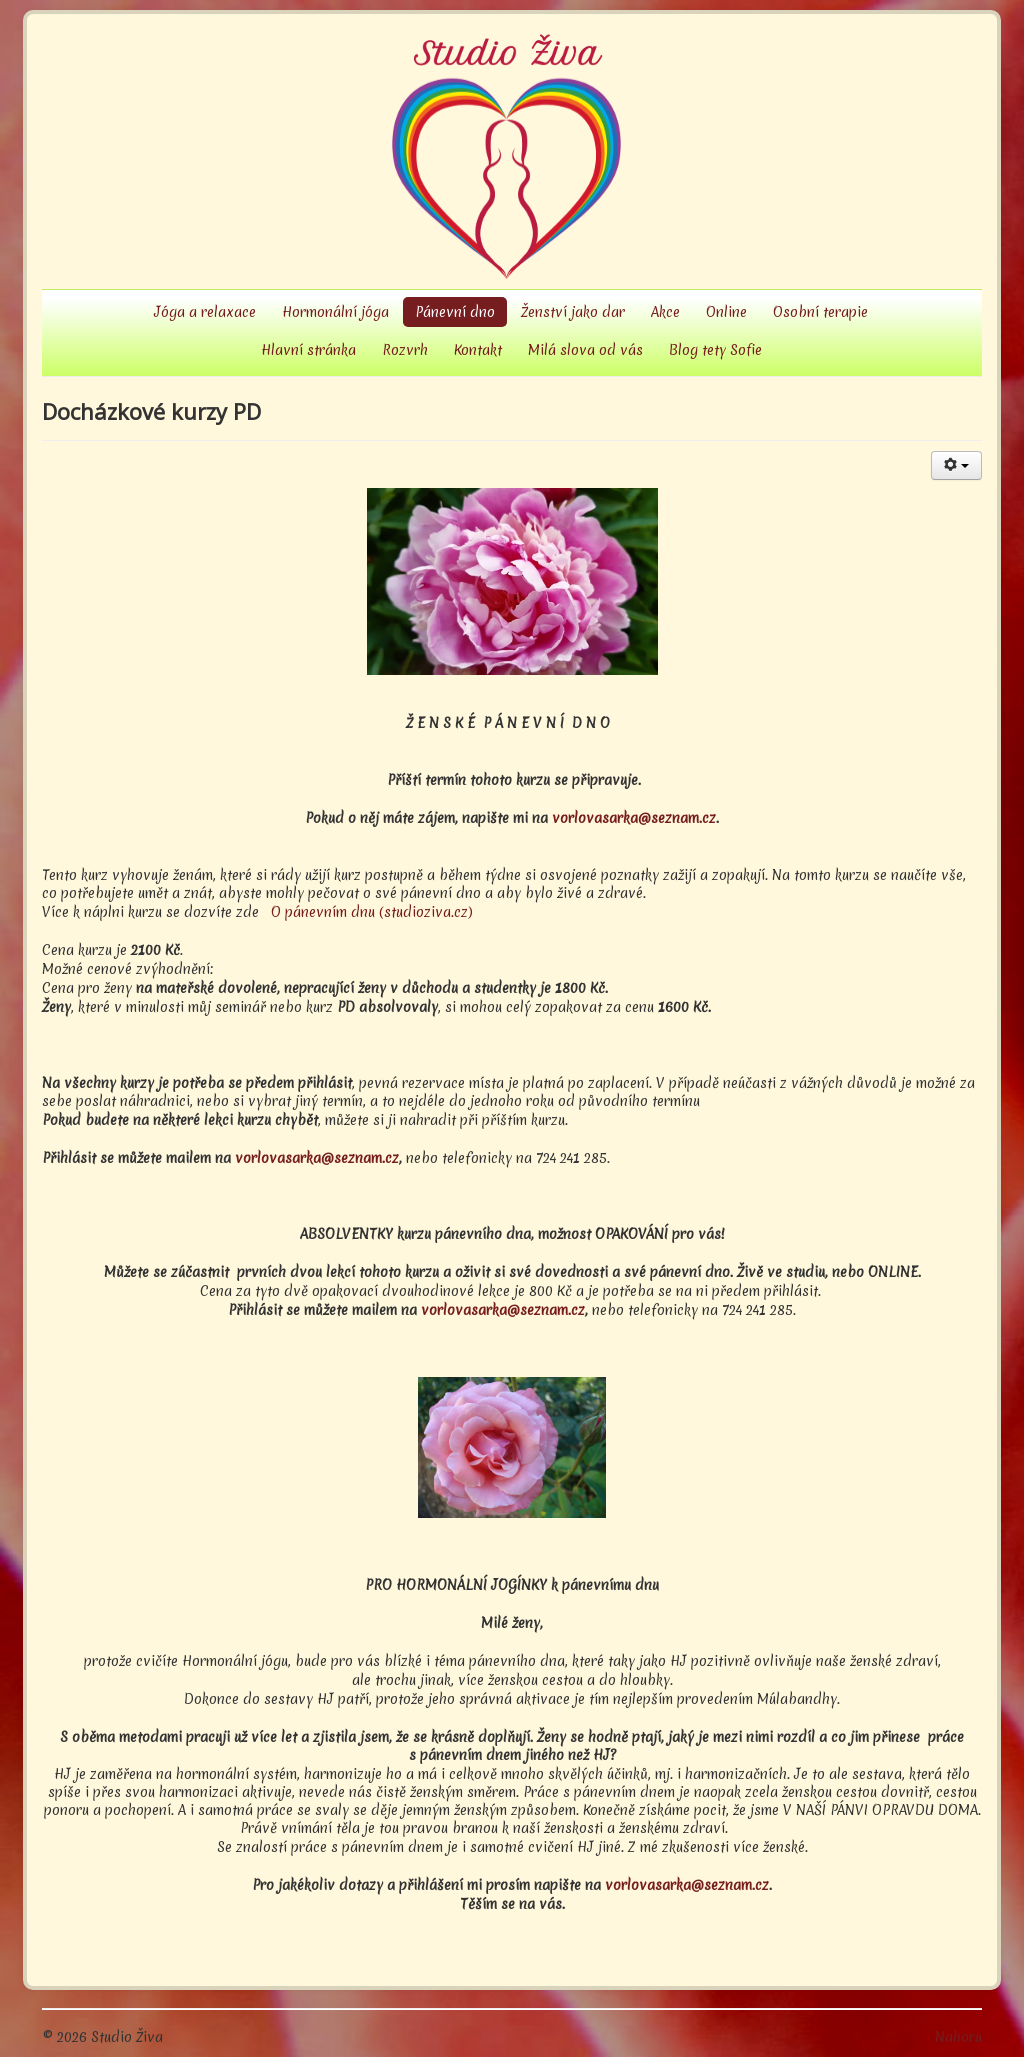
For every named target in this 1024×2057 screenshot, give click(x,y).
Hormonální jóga (335, 312)
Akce (665, 312)
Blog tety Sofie (715, 350)
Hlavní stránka (308, 350)
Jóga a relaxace (205, 312)
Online (726, 312)
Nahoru (958, 2037)
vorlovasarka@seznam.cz (634, 818)
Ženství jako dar (573, 312)
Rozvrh (405, 350)
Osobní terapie (820, 312)
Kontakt (478, 350)
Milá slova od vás (585, 350)
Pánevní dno (455, 312)
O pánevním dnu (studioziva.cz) (372, 912)
